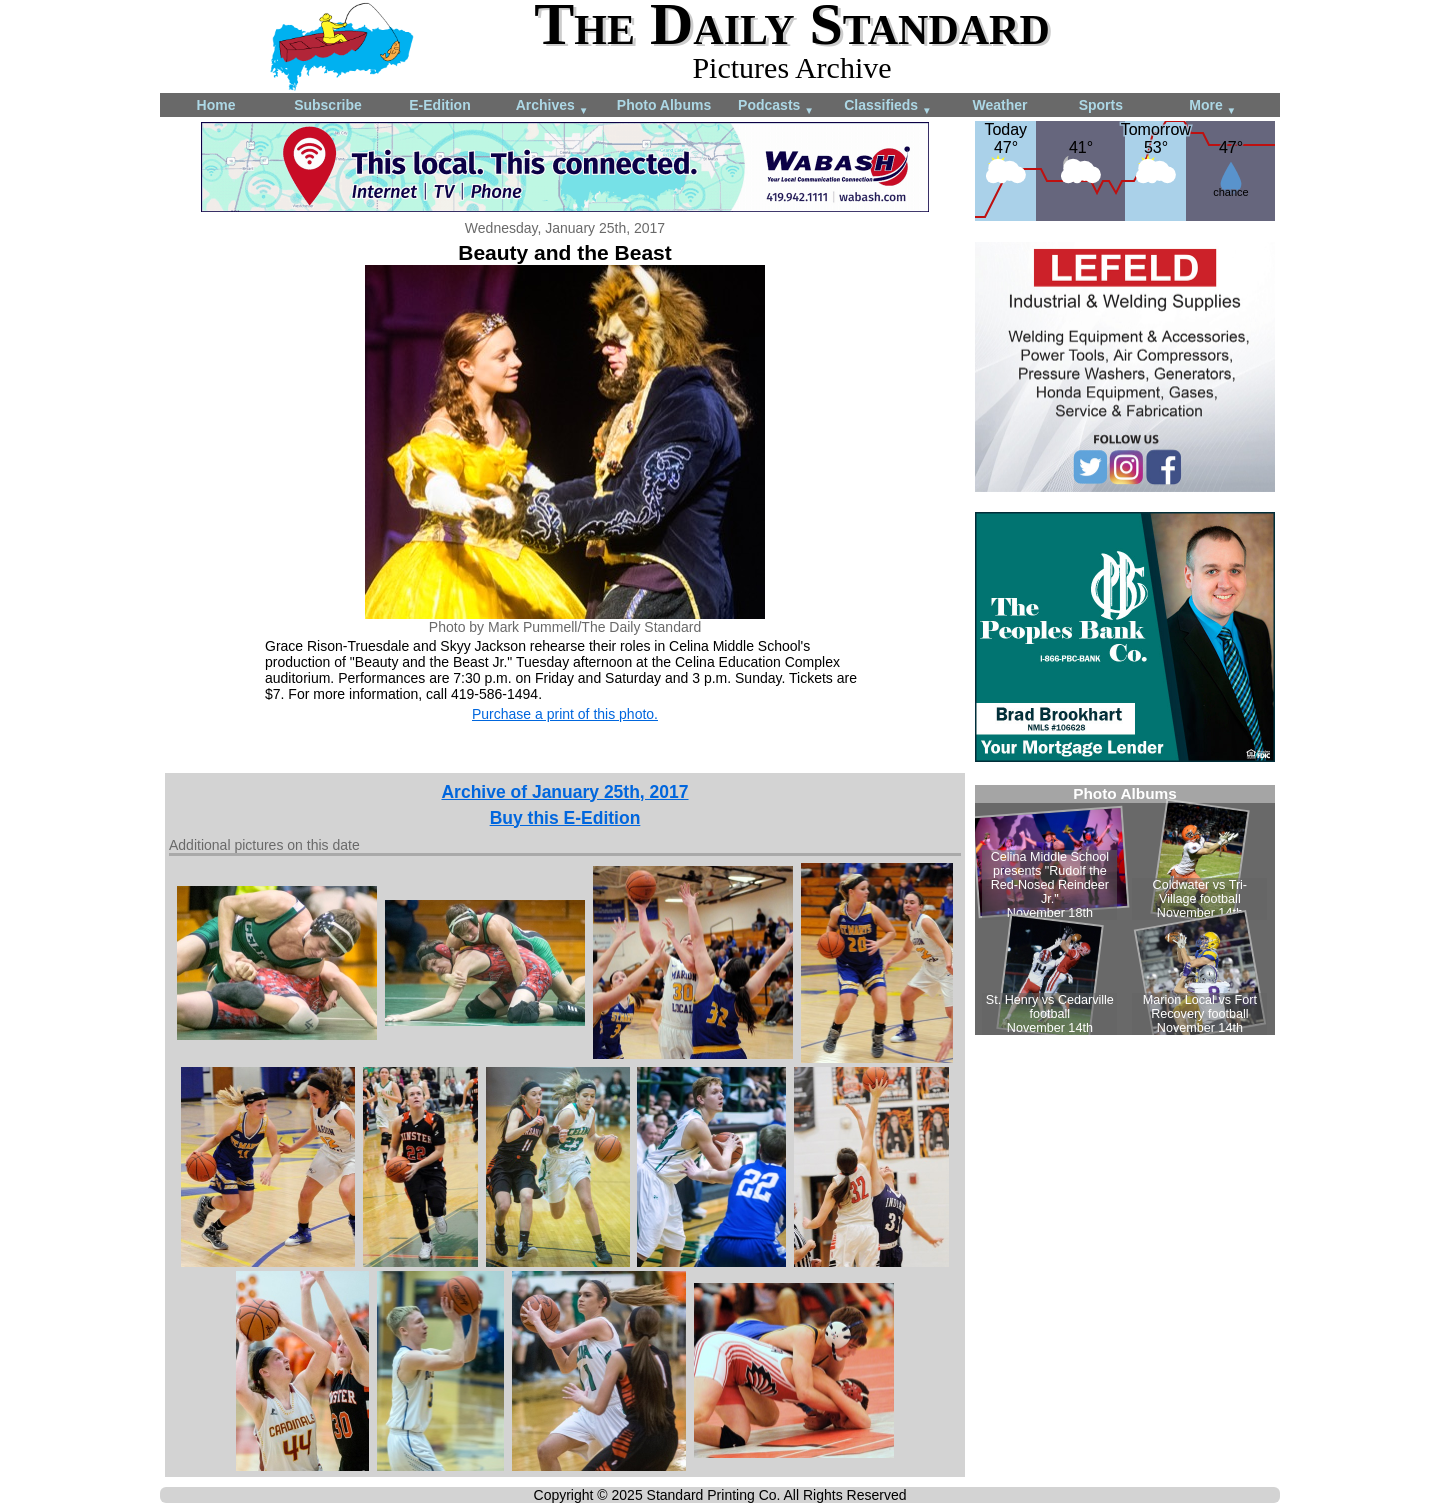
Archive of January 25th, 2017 (564, 792)
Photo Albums (664, 105)
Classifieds (888, 106)
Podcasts (776, 106)
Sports (1101, 105)
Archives (552, 106)
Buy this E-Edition (565, 818)
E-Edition (439, 105)
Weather (1000, 105)
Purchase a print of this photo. (565, 714)
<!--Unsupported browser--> (1125, 910)
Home (216, 105)
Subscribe (328, 105)
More (1212, 106)
